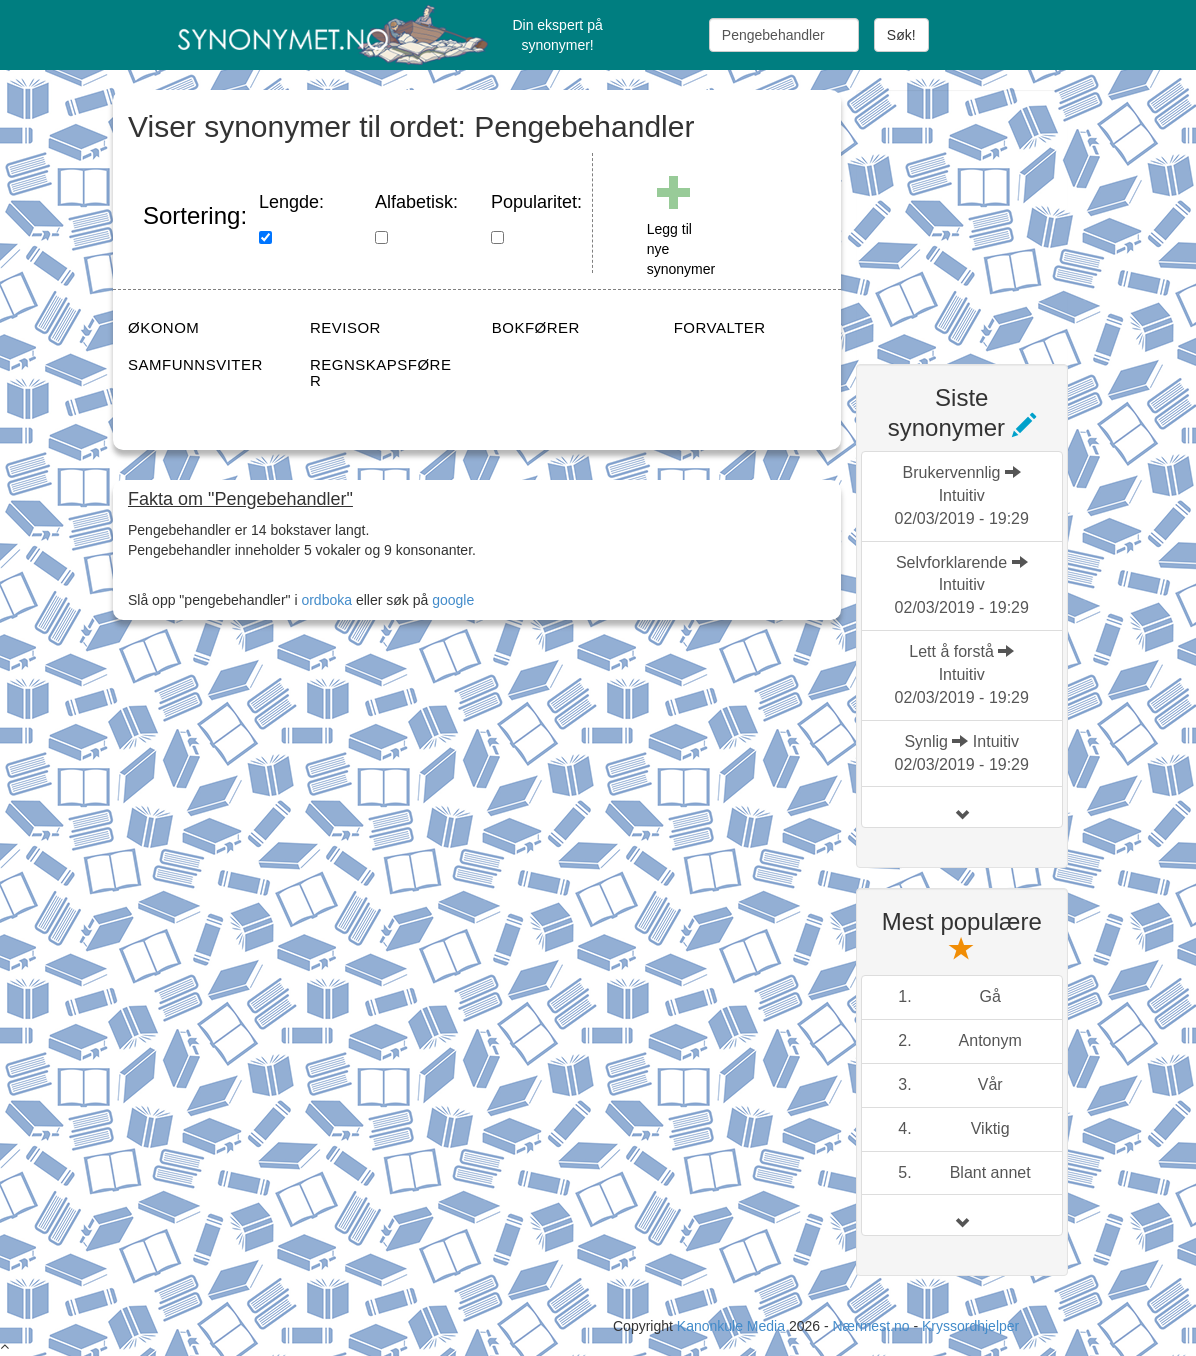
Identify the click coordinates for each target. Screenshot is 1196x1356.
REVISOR (345, 327)
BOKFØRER (536, 327)
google (453, 600)
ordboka (325, 600)
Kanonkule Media (733, 1326)
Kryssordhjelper (970, 1326)
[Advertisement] (1006, 215)
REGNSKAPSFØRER (381, 373)
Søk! (901, 35)
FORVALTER (720, 327)
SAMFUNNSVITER (195, 364)
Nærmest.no (870, 1326)
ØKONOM (163, 327)
